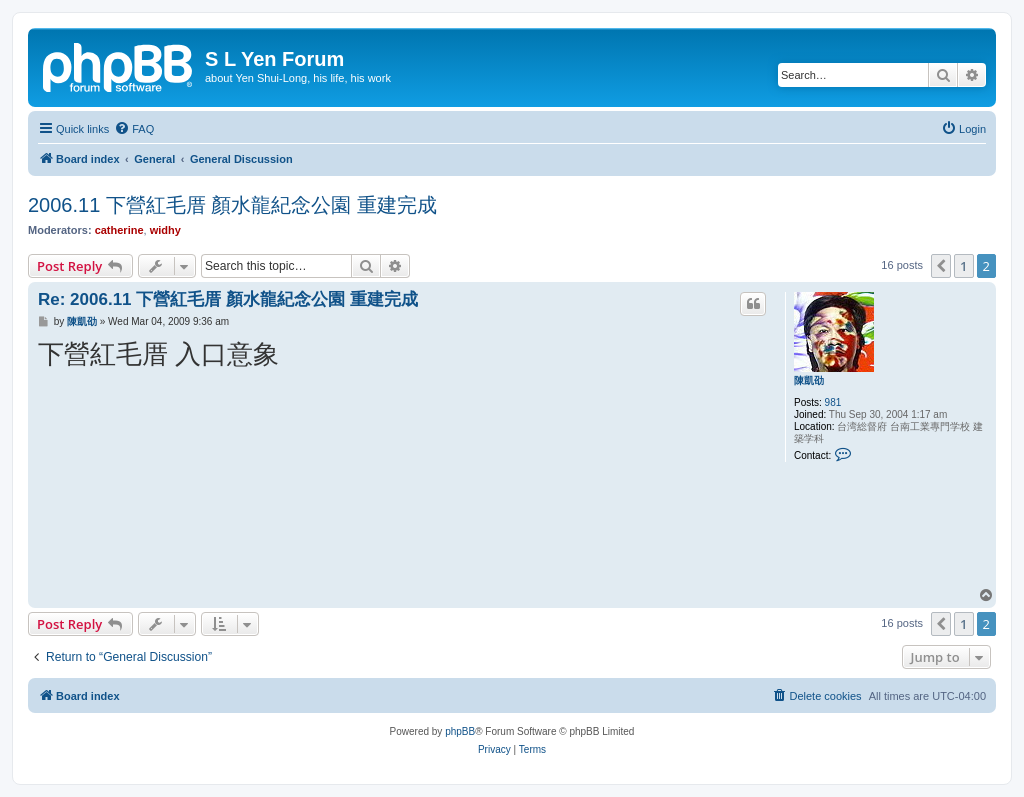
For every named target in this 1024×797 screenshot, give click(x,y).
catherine (119, 230)
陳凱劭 (809, 380)
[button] (941, 266)
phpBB (460, 731)
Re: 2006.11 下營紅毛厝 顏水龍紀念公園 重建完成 (228, 299)
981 (833, 402)
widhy (165, 230)
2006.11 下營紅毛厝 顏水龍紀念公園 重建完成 (232, 205)
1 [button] (963, 266)
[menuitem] (134, 129)
